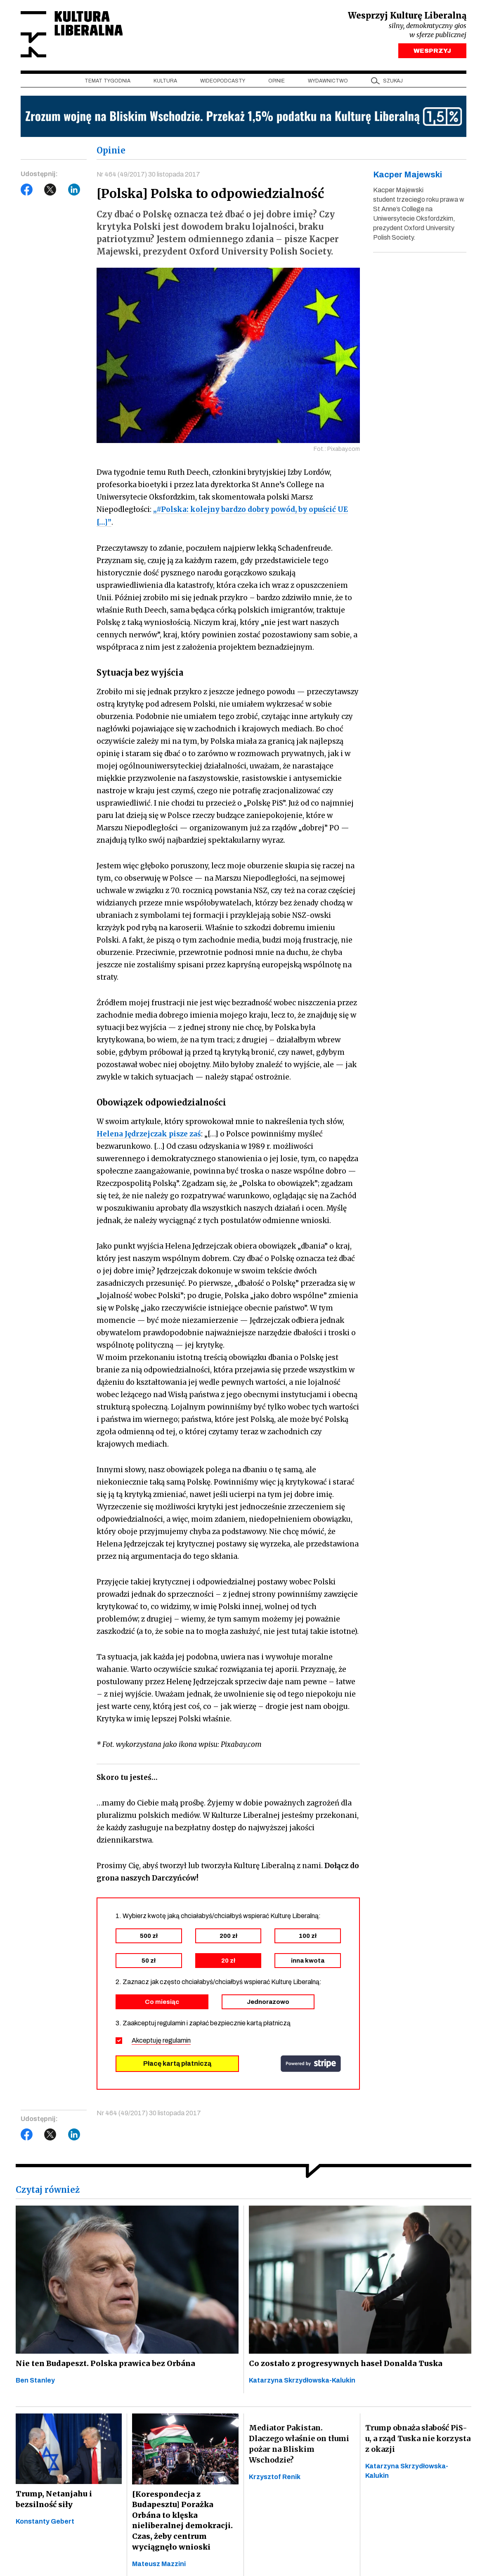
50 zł (149, 1962)
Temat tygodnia (107, 83)
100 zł (308, 1937)
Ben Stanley (35, 2382)
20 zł (228, 1962)
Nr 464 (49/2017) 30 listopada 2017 (149, 176)
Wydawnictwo (328, 83)
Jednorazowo (268, 2003)
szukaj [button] (393, 83)
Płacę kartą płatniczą (177, 2065)
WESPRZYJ (432, 52)
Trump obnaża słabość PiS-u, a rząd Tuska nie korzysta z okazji (417, 2440)
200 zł (228, 1937)
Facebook (27, 192)
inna (307, 1962)
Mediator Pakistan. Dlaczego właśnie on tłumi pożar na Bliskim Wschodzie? (299, 2446)
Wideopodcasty (222, 83)
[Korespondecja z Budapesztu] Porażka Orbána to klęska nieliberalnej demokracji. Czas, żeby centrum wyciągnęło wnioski (181, 2523)
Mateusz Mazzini (159, 2567)
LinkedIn (74, 192)
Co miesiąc (162, 2003)
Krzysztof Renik (274, 2478)
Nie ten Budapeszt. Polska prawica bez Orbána (103, 2365)
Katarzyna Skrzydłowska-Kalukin (302, 2382)
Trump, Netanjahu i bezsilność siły (52, 2501)
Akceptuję (161, 2042)
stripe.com (311, 2065)
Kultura (165, 83)
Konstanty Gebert (45, 2523)
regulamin (177, 2042)
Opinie (276, 83)
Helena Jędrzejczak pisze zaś (149, 1135)
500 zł (149, 1937)
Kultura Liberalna (75, 35)
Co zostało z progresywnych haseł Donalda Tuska (343, 2365)
